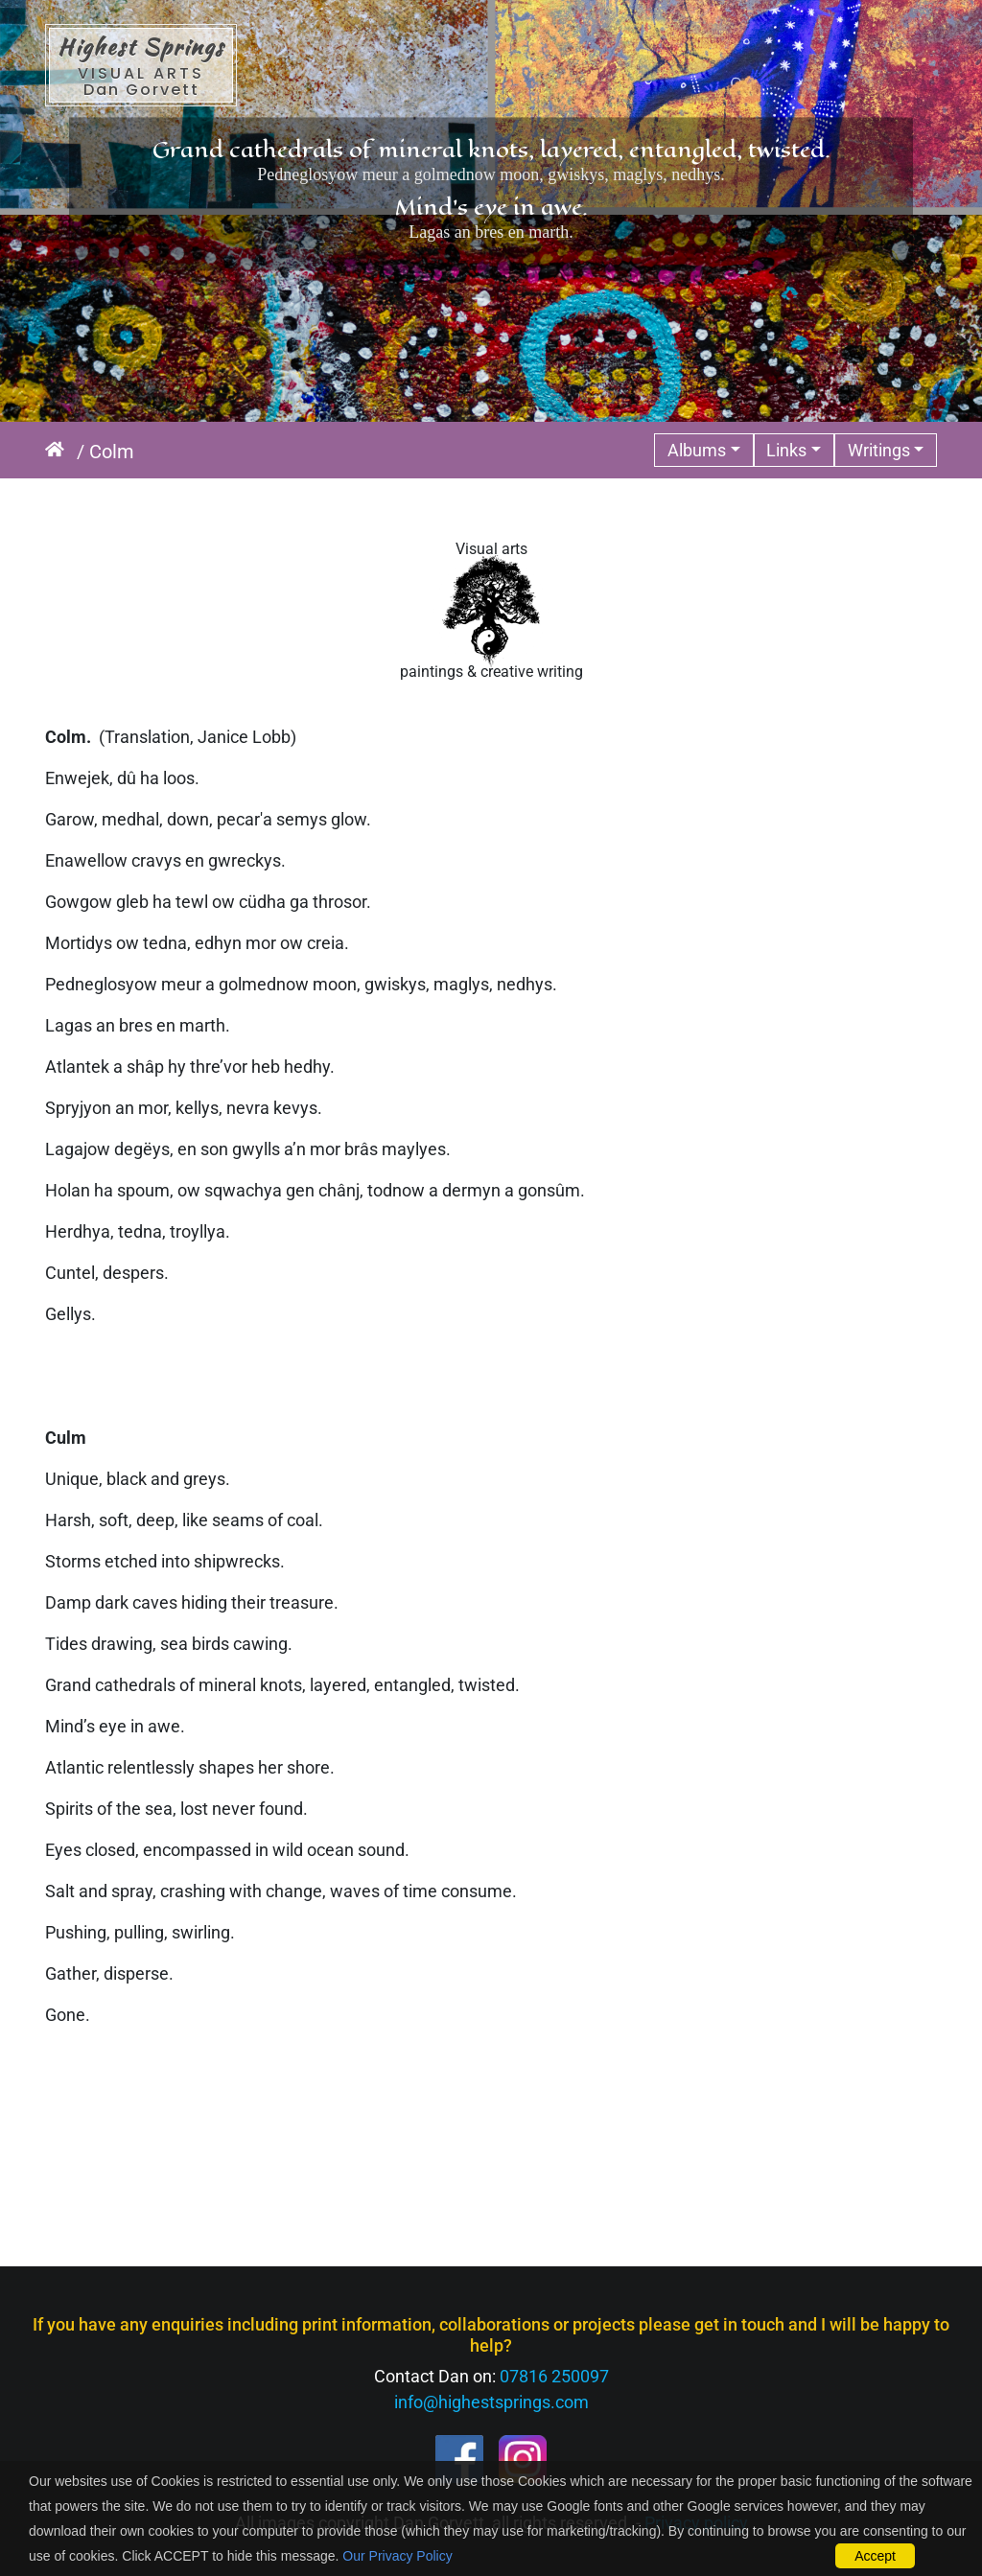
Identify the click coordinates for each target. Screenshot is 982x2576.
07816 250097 (554, 2376)
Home (61, 451)
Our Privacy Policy (397, 2556)
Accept (875, 2556)
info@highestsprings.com (491, 2402)
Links (786, 450)
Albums (696, 450)
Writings (879, 450)
